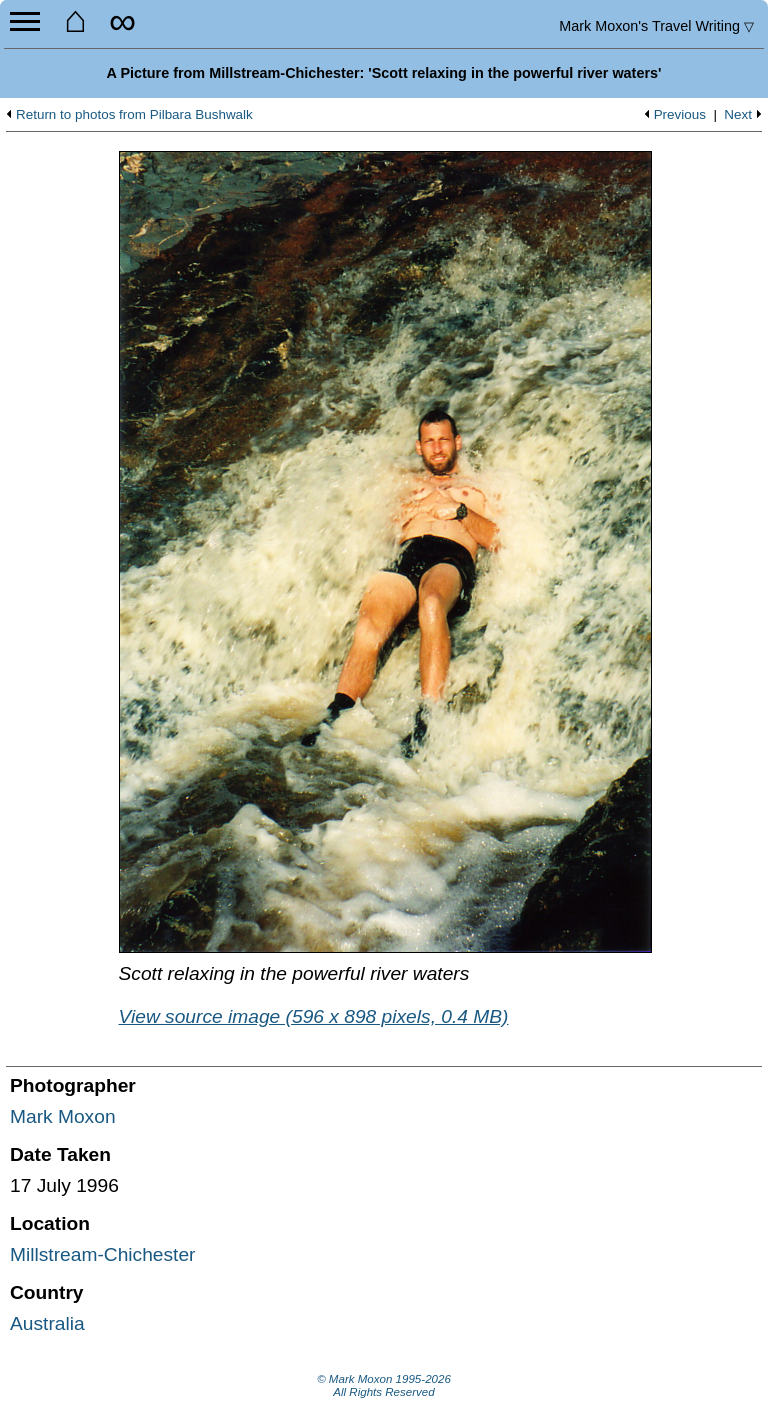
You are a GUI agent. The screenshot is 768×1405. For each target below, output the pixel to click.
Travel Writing (656, 26)
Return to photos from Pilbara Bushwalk (134, 115)
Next (738, 115)
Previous (680, 115)
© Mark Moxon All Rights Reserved (384, 1386)
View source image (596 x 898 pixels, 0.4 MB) (314, 1016)
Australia (47, 1323)
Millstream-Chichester (103, 1254)
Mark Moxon (63, 1116)
